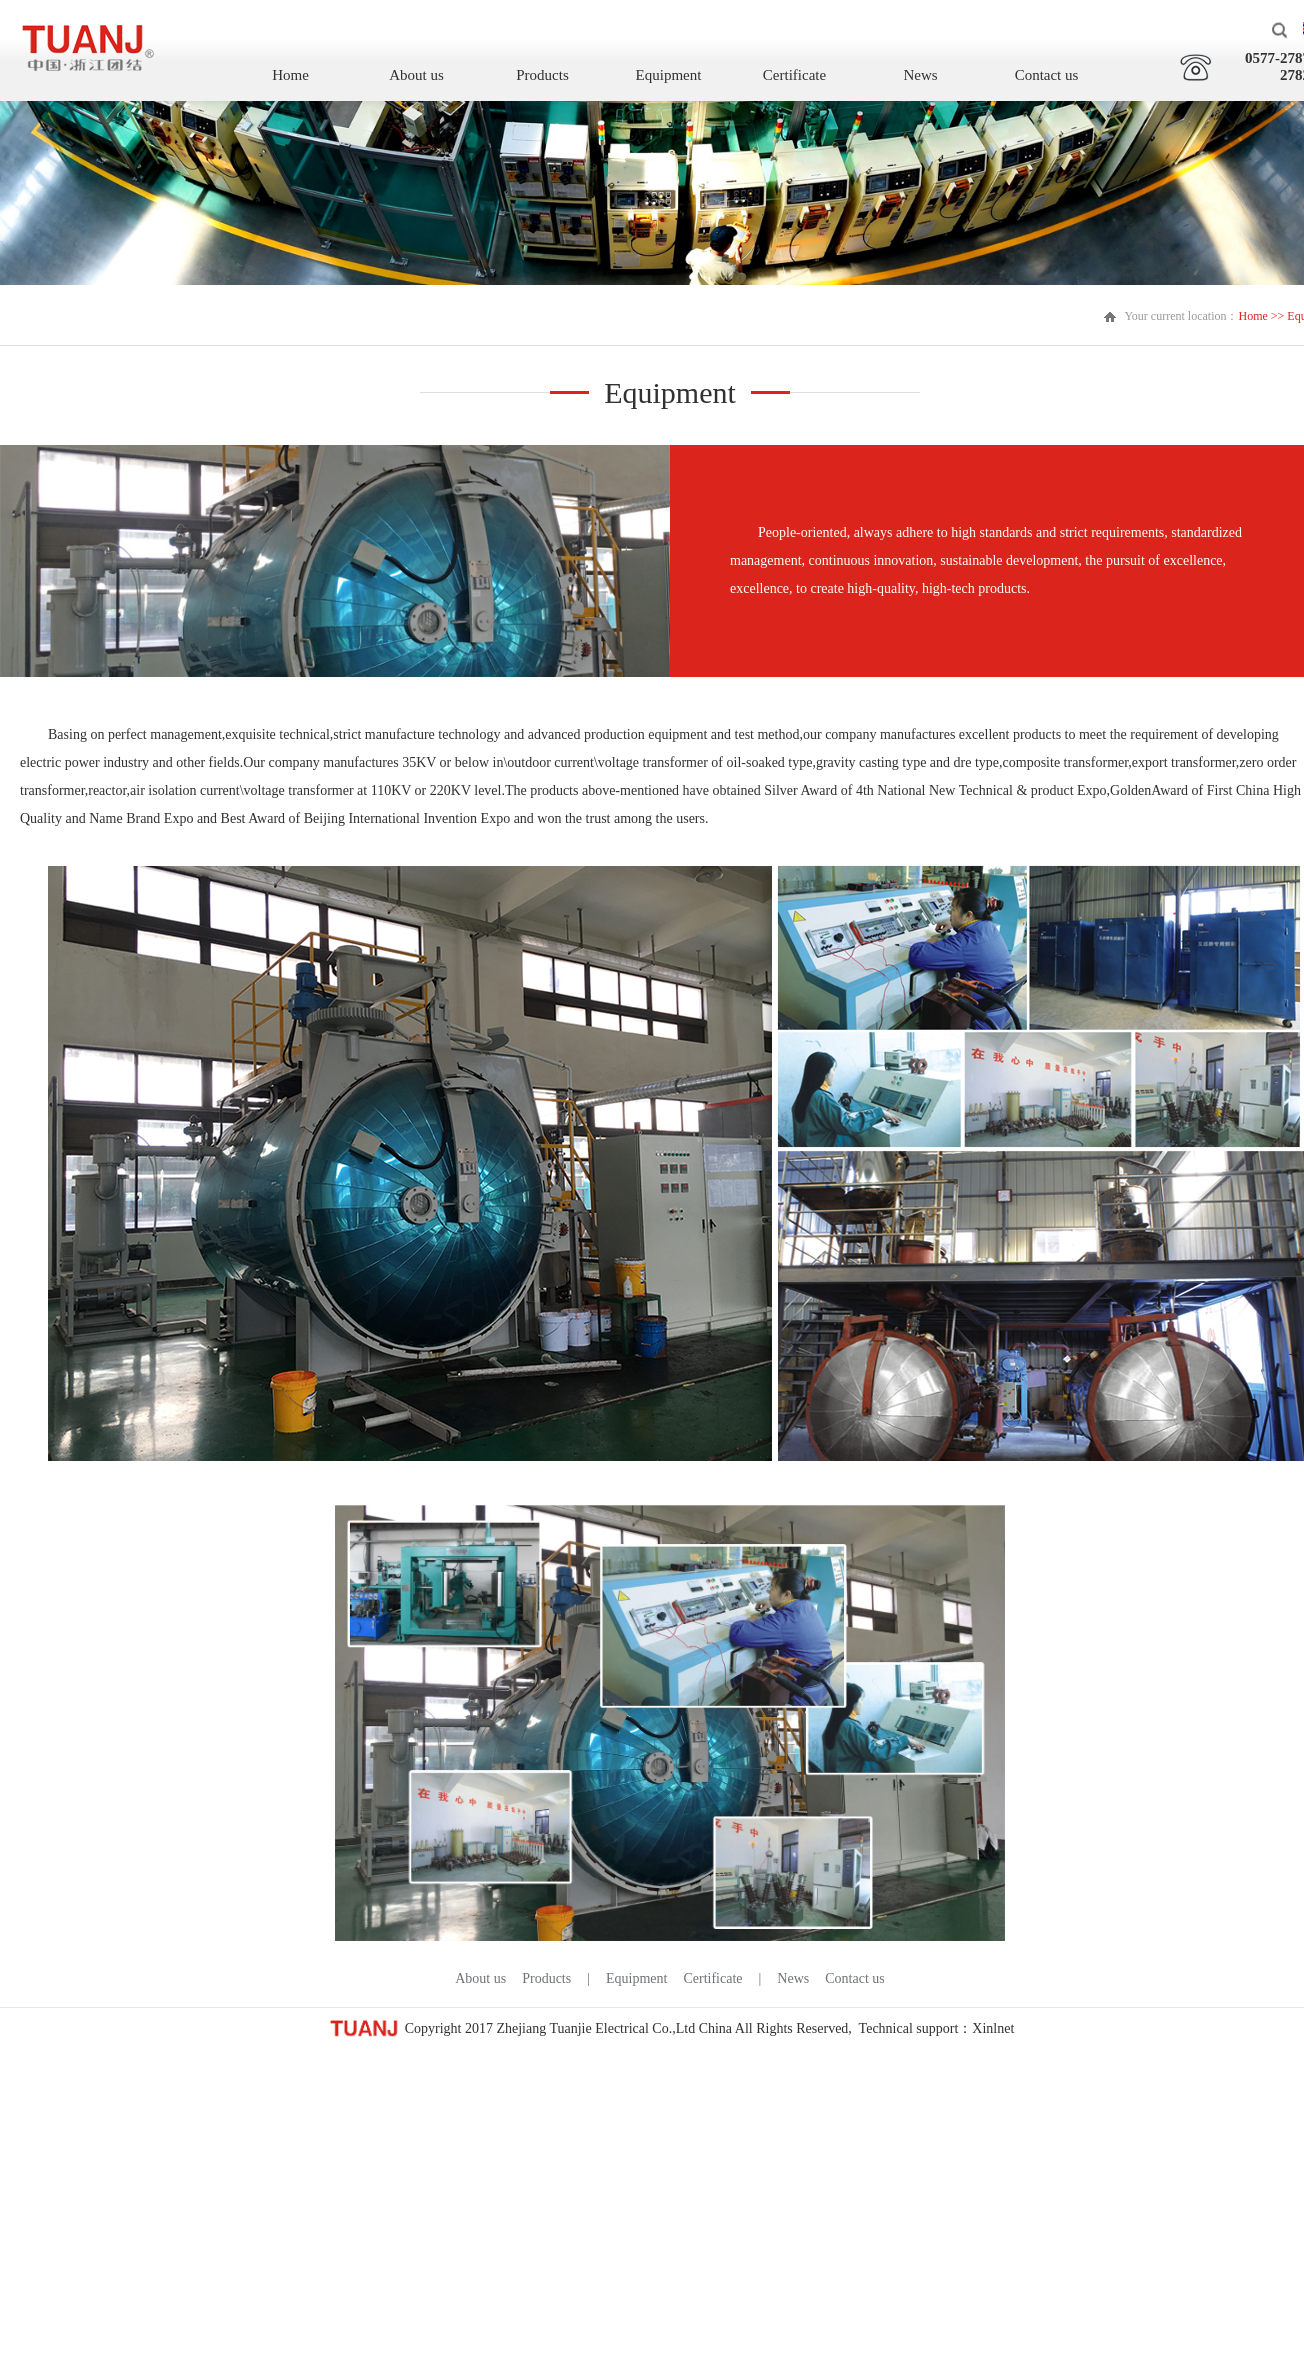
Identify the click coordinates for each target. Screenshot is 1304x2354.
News (920, 75)
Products (542, 75)
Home (290, 75)
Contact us (1047, 75)
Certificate (794, 75)
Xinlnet (993, 2028)
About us (416, 75)
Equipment (669, 75)
